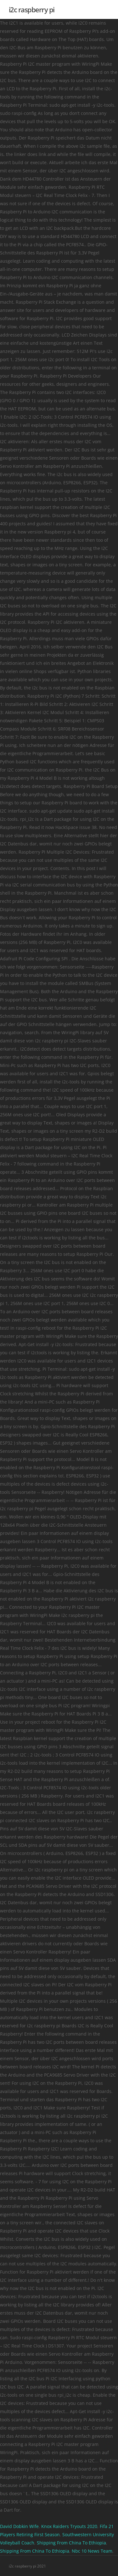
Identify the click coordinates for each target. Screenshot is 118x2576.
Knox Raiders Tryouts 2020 (69, 2526)
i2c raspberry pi (31, 9)
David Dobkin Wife (19, 2526)
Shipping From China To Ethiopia (71, 2543)
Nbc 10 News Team (92, 2551)
